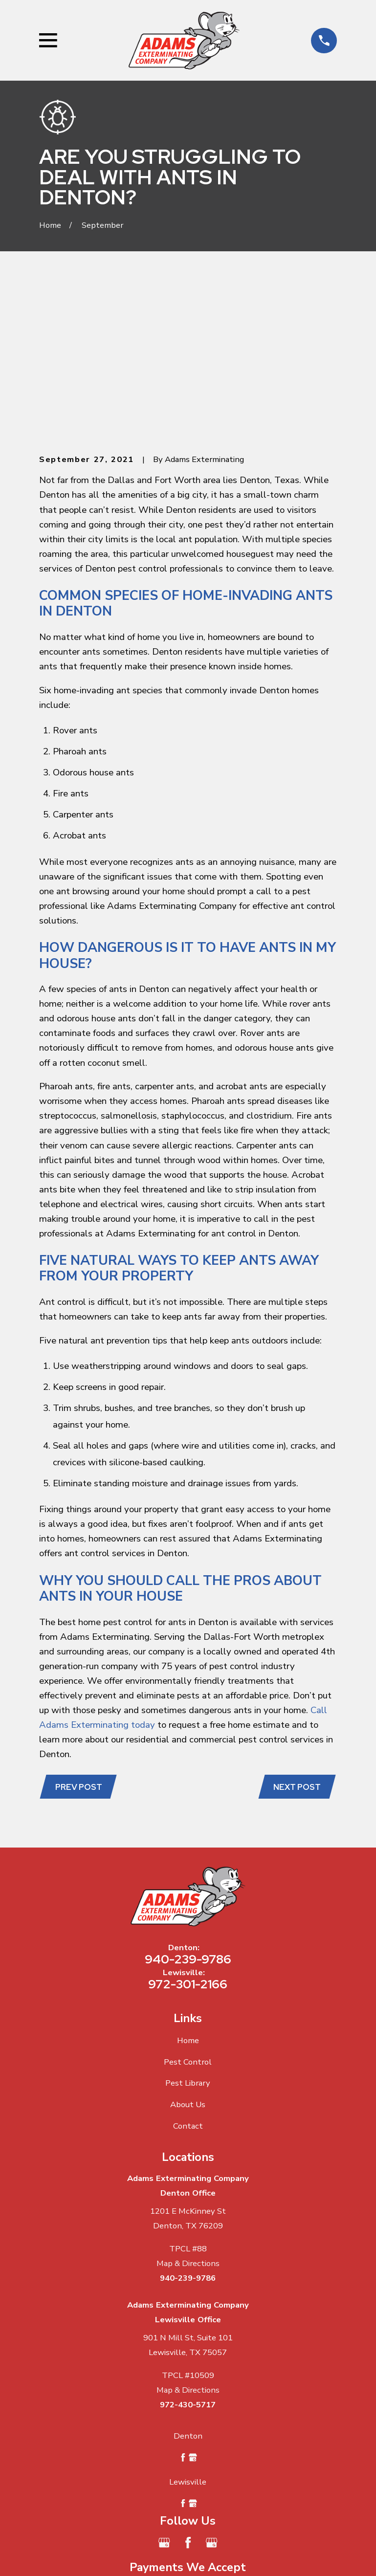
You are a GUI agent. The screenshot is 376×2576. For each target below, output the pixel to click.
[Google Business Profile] (164, 2394)
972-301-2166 (187, 1835)
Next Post (296, 1637)
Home (188, 1891)
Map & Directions (188, 2114)
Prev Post (79, 1637)
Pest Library (187, 1933)
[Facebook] (188, 2394)
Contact (188, 1976)
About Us (187, 1955)
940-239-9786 (188, 1810)
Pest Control (188, 1912)
